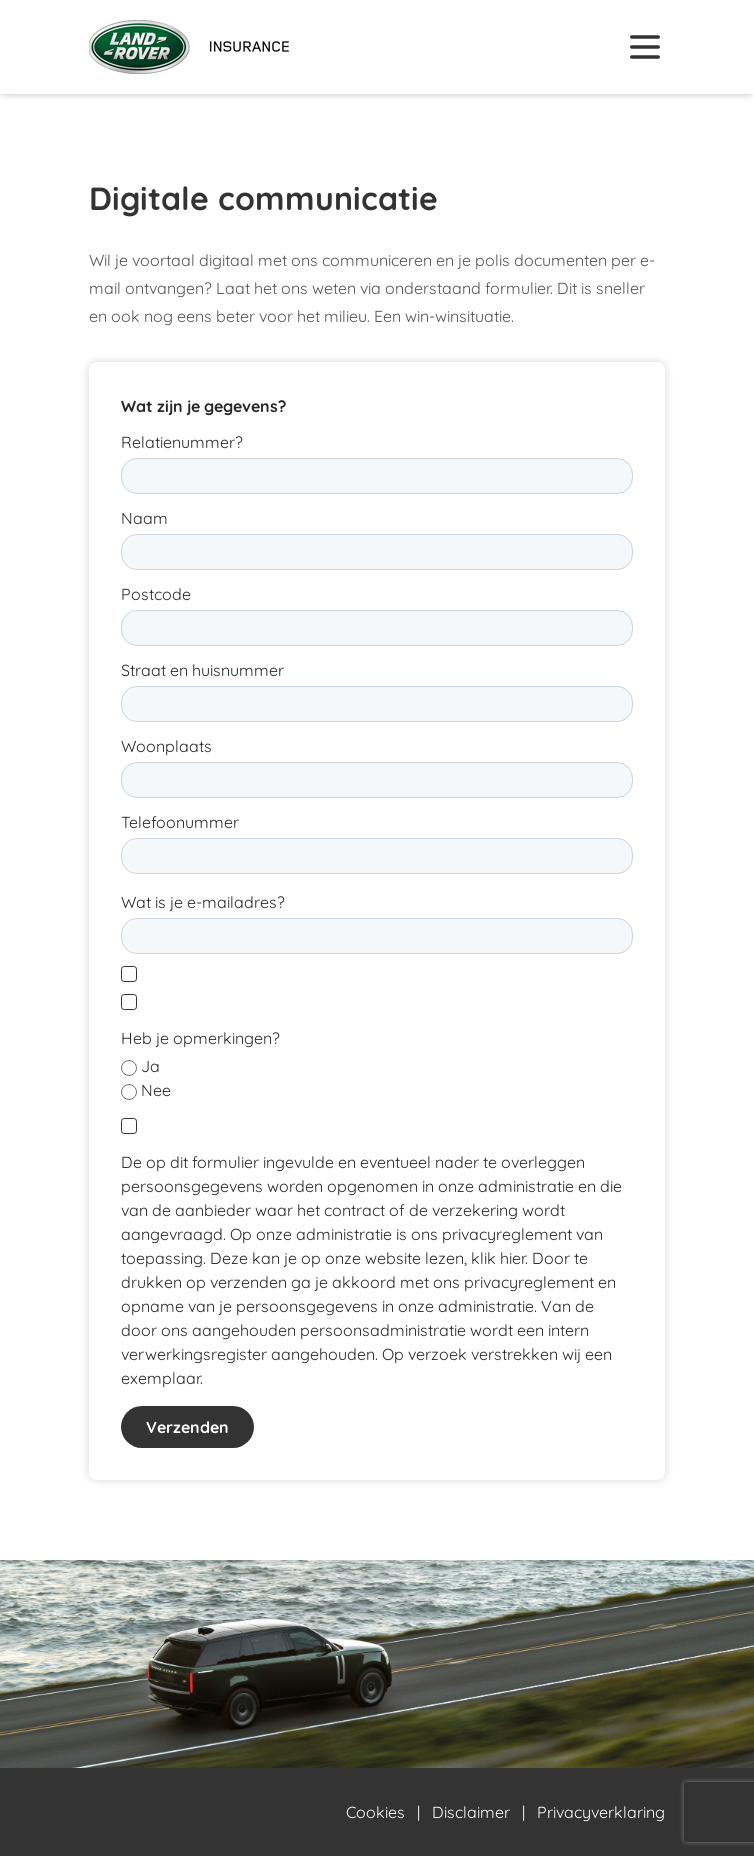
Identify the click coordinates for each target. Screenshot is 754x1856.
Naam (144, 518)
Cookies (375, 1812)
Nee (156, 1090)
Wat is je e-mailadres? (203, 902)
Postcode (156, 594)
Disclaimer (471, 1812)
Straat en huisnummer (202, 670)
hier (512, 1258)
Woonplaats (166, 746)
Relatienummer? (182, 442)
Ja (150, 1066)
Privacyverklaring (601, 1812)
